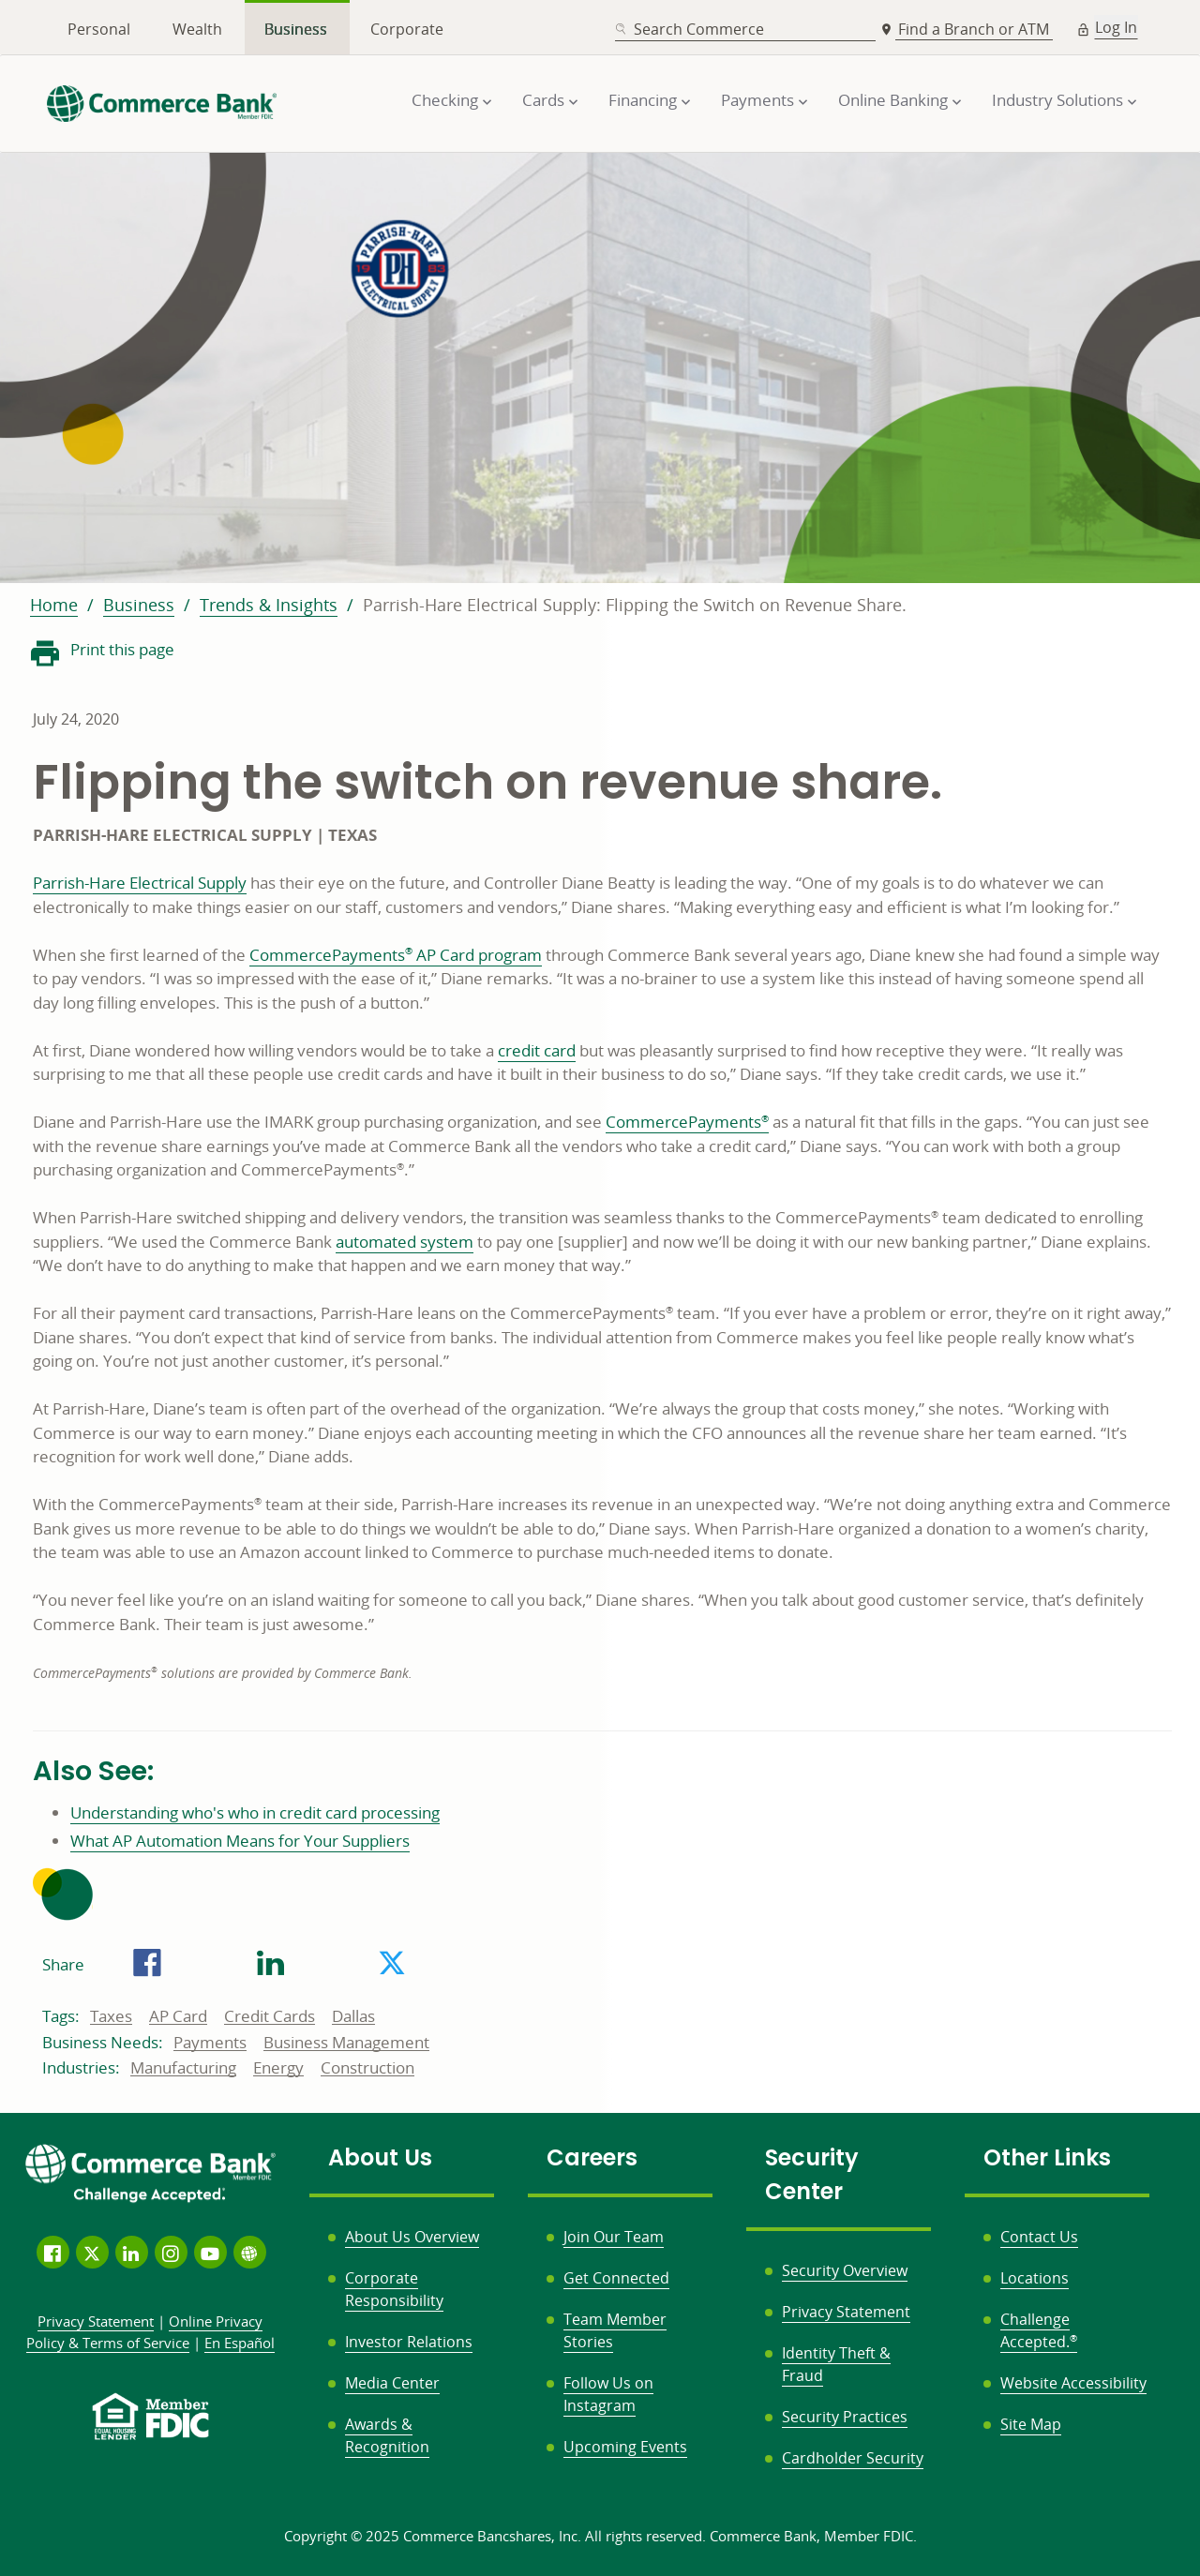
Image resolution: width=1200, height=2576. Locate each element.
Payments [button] (757, 100)
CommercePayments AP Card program (395, 955)
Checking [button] (445, 100)
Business (295, 29)
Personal (99, 29)
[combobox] (745, 29)
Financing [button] (642, 100)
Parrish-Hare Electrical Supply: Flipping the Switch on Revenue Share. (635, 604)
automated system (404, 1241)
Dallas (353, 2016)
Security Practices (845, 2416)
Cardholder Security (852, 2458)
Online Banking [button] (893, 100)
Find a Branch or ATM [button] (975, 29)
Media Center (392, 2383)
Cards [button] (543, 100)
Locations (1034, 2278)
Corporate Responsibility (394, 2289)
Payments (210, 2042)
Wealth (197, 29)
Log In (1116, 27)
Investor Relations (408, 2341)
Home (54, 604)
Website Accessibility (1073, 2383)
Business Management (346, 2042)
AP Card (178, 2016)
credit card (537, 1050)
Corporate (406, 29)
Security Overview (845, 2270)
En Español (239, 2342)
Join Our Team (613, 2236)
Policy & (144, 2332)
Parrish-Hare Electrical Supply (140, 882)
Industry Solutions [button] (1057, 100)
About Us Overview (412, 2236)
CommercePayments (687, 1121)
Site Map (1030, 2424)
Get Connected (616, 2278)
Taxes (111, 2016)
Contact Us (1039, 2236)
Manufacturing (183, 2067)
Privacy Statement (846, 2311)
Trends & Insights (269, 604)
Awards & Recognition (387, 2435)
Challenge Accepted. (1038, 2330)
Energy (278, 2067)
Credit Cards (269, 2016)
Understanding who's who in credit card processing (255, 1812)
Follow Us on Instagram (608, 2394)
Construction (367, 2067)
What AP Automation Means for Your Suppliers (240, 1840)
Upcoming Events (625, 2446)
